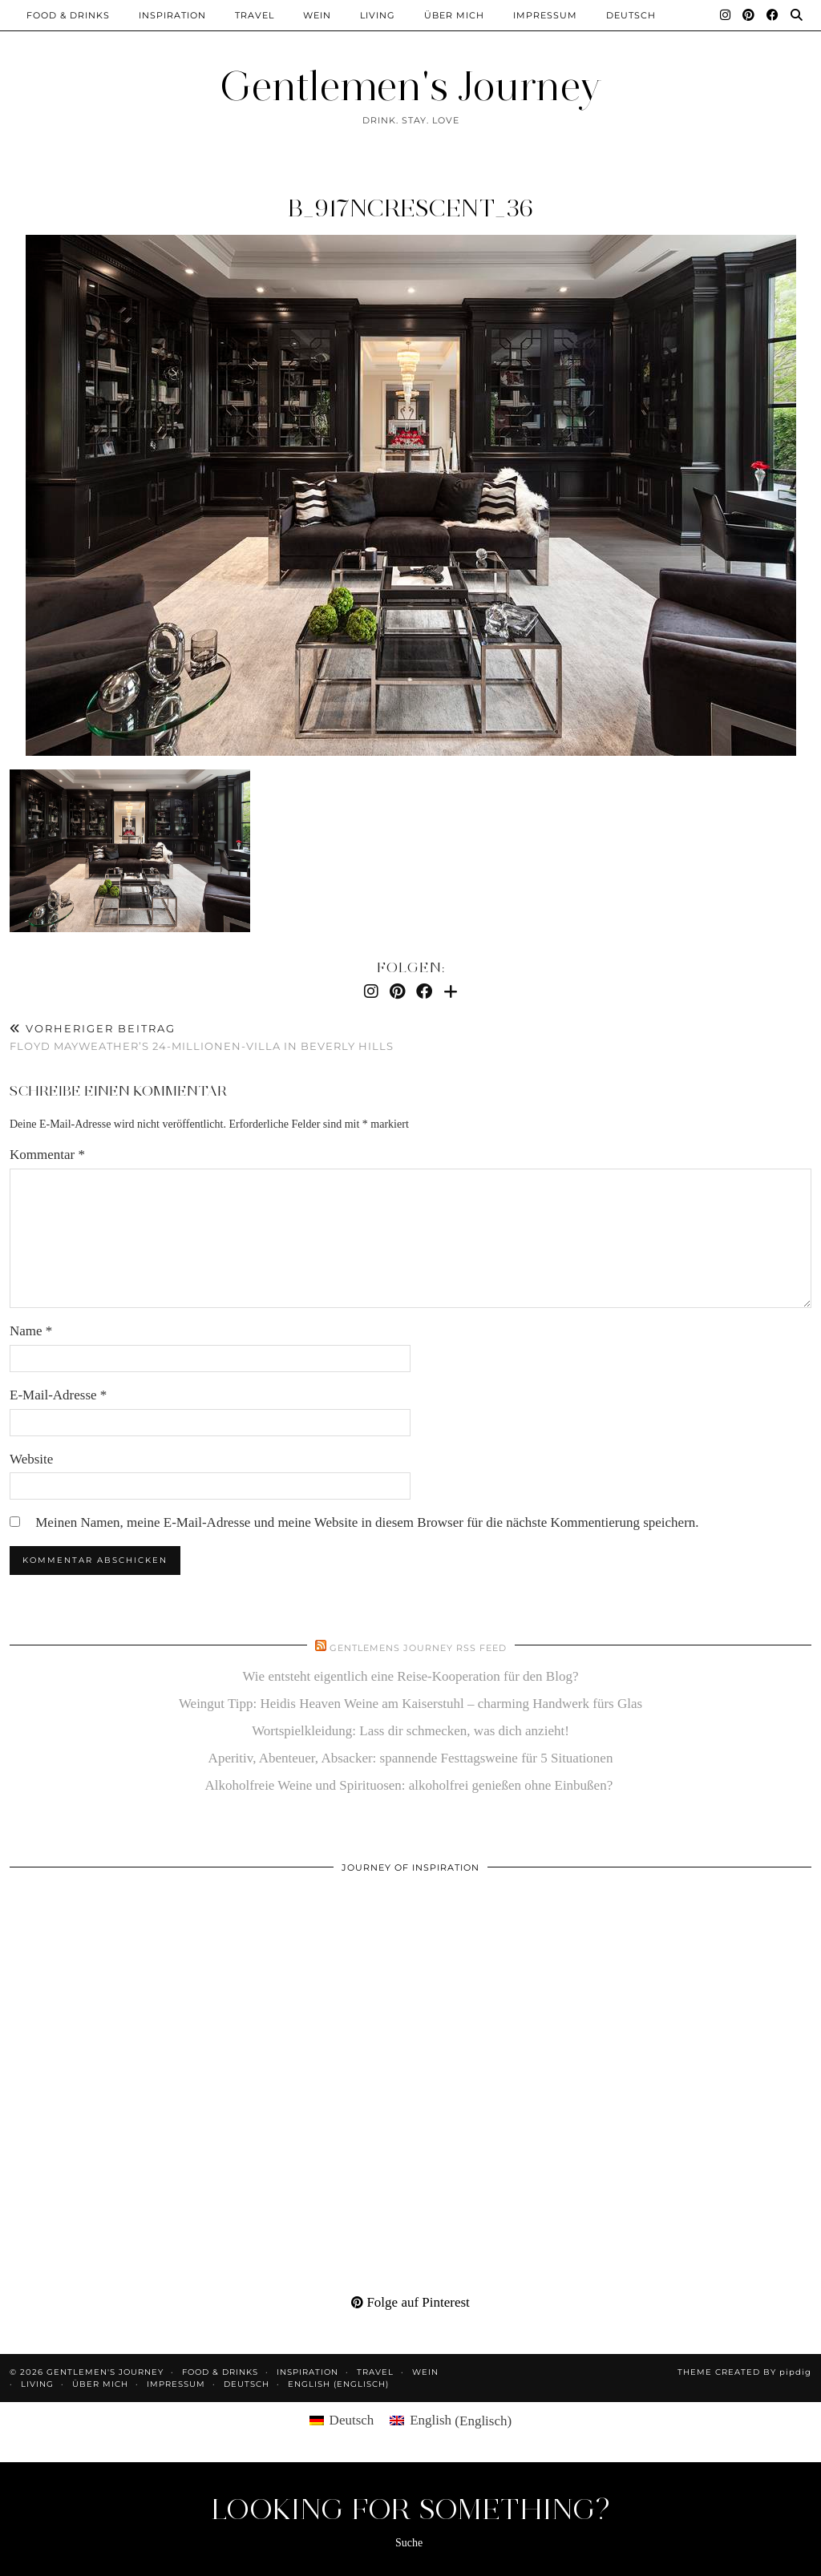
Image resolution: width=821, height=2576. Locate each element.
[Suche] (797, 15)
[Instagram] (725, 15)
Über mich (454, 15)
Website (31, 1459)
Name (31, 1330)
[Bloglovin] (450, 991)
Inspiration (172, 15)
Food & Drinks (68, 15)
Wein (317, 15)
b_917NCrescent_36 (410, 208)
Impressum (545, 15)
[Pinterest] (748, 15)
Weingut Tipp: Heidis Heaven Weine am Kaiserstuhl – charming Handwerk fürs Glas (410, 1703)
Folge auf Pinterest (410, 2302)
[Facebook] (772, 15)
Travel (254, 15)
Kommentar (47, 1154)
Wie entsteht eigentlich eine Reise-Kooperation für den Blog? (411, 1676)
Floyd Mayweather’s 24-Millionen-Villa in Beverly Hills (202, 1037)
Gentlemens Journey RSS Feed (418, 1647)
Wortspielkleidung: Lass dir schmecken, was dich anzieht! (410, 1730)
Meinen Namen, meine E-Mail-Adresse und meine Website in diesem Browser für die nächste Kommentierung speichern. (366, 1522)
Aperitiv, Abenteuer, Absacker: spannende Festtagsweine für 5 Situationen (410, 1758)
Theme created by (744, 2372)
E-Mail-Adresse (58, 1395)
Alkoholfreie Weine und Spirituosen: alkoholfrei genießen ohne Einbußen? (411, 1785)
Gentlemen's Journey (410, 86)
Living (377, 15)
